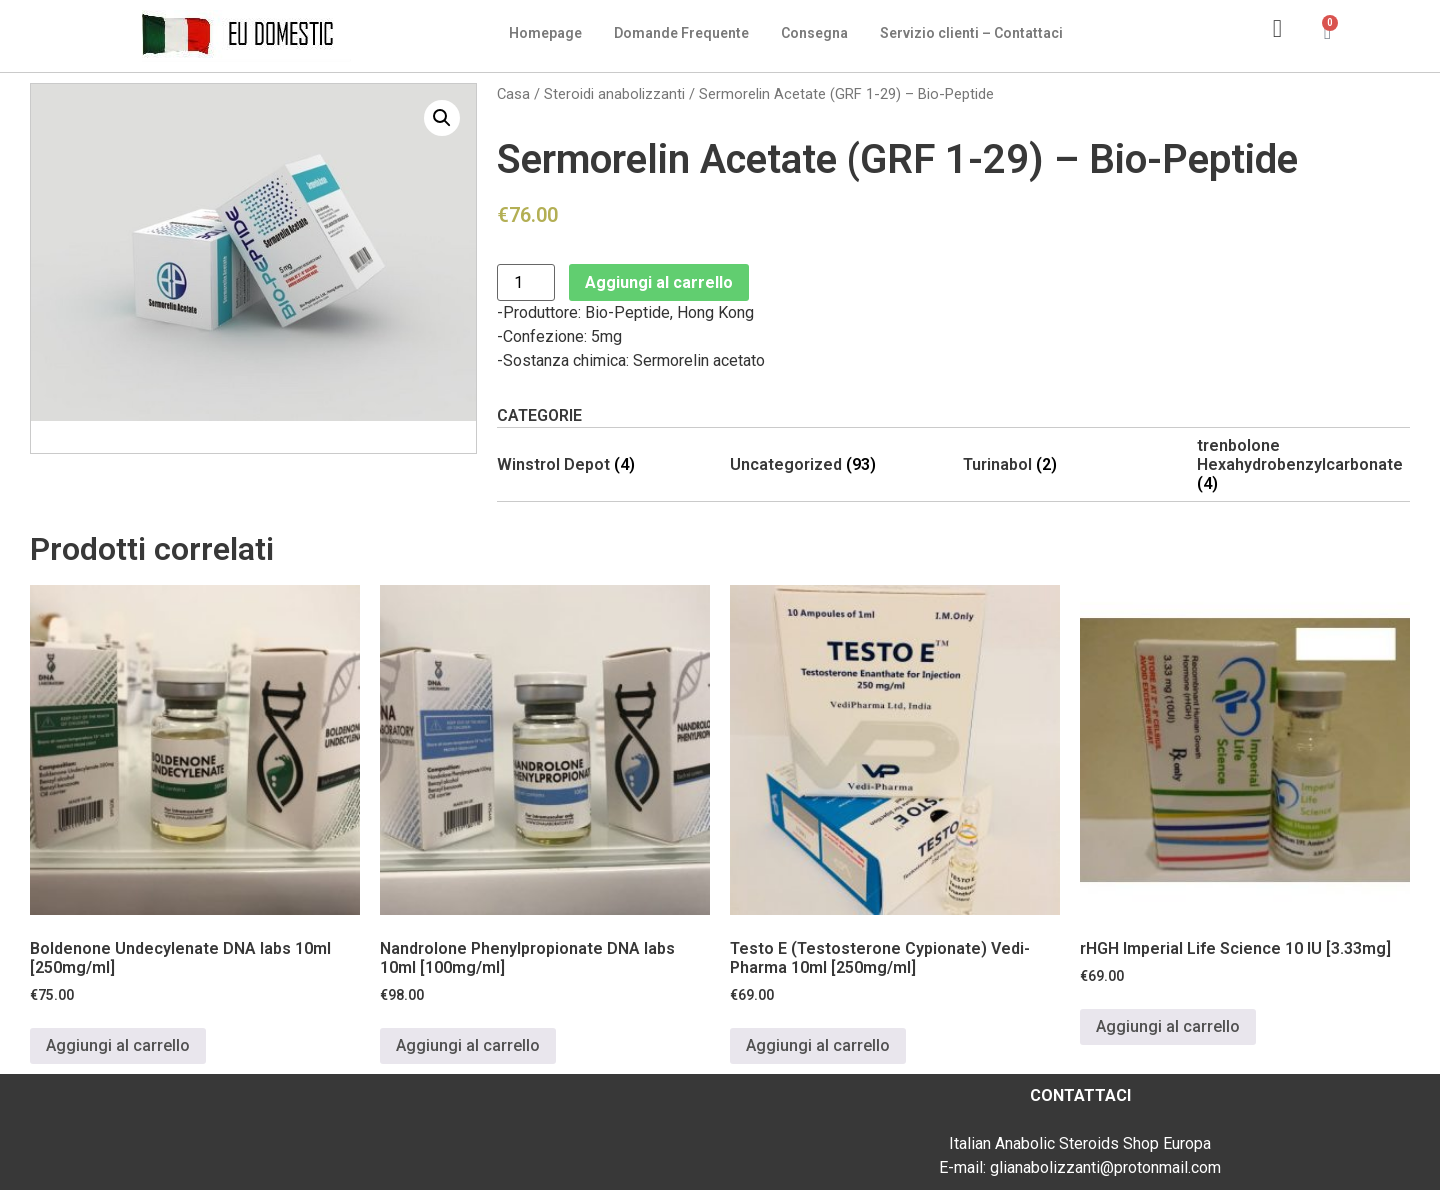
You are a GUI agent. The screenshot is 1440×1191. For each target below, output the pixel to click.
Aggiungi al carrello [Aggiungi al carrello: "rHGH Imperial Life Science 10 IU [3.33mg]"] (1168, 1026)
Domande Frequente (681, 33)
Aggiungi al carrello (659, 282)
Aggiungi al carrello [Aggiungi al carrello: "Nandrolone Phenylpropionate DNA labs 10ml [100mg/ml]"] (468, 1045)
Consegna (814, 33)
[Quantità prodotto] (526, 282)
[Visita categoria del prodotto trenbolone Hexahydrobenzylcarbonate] (1303, 465)
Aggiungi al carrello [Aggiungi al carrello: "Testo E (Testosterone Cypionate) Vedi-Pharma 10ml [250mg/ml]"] (818, 1045)
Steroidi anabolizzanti (614, 94)
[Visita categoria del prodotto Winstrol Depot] (603, 464)
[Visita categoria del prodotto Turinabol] (1069, 464)
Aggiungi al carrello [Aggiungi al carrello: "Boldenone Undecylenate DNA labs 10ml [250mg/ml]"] (118, 1045)
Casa (513, 94)
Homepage (545, 33)
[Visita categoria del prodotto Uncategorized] (836, 464)
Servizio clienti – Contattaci (971, 33)
